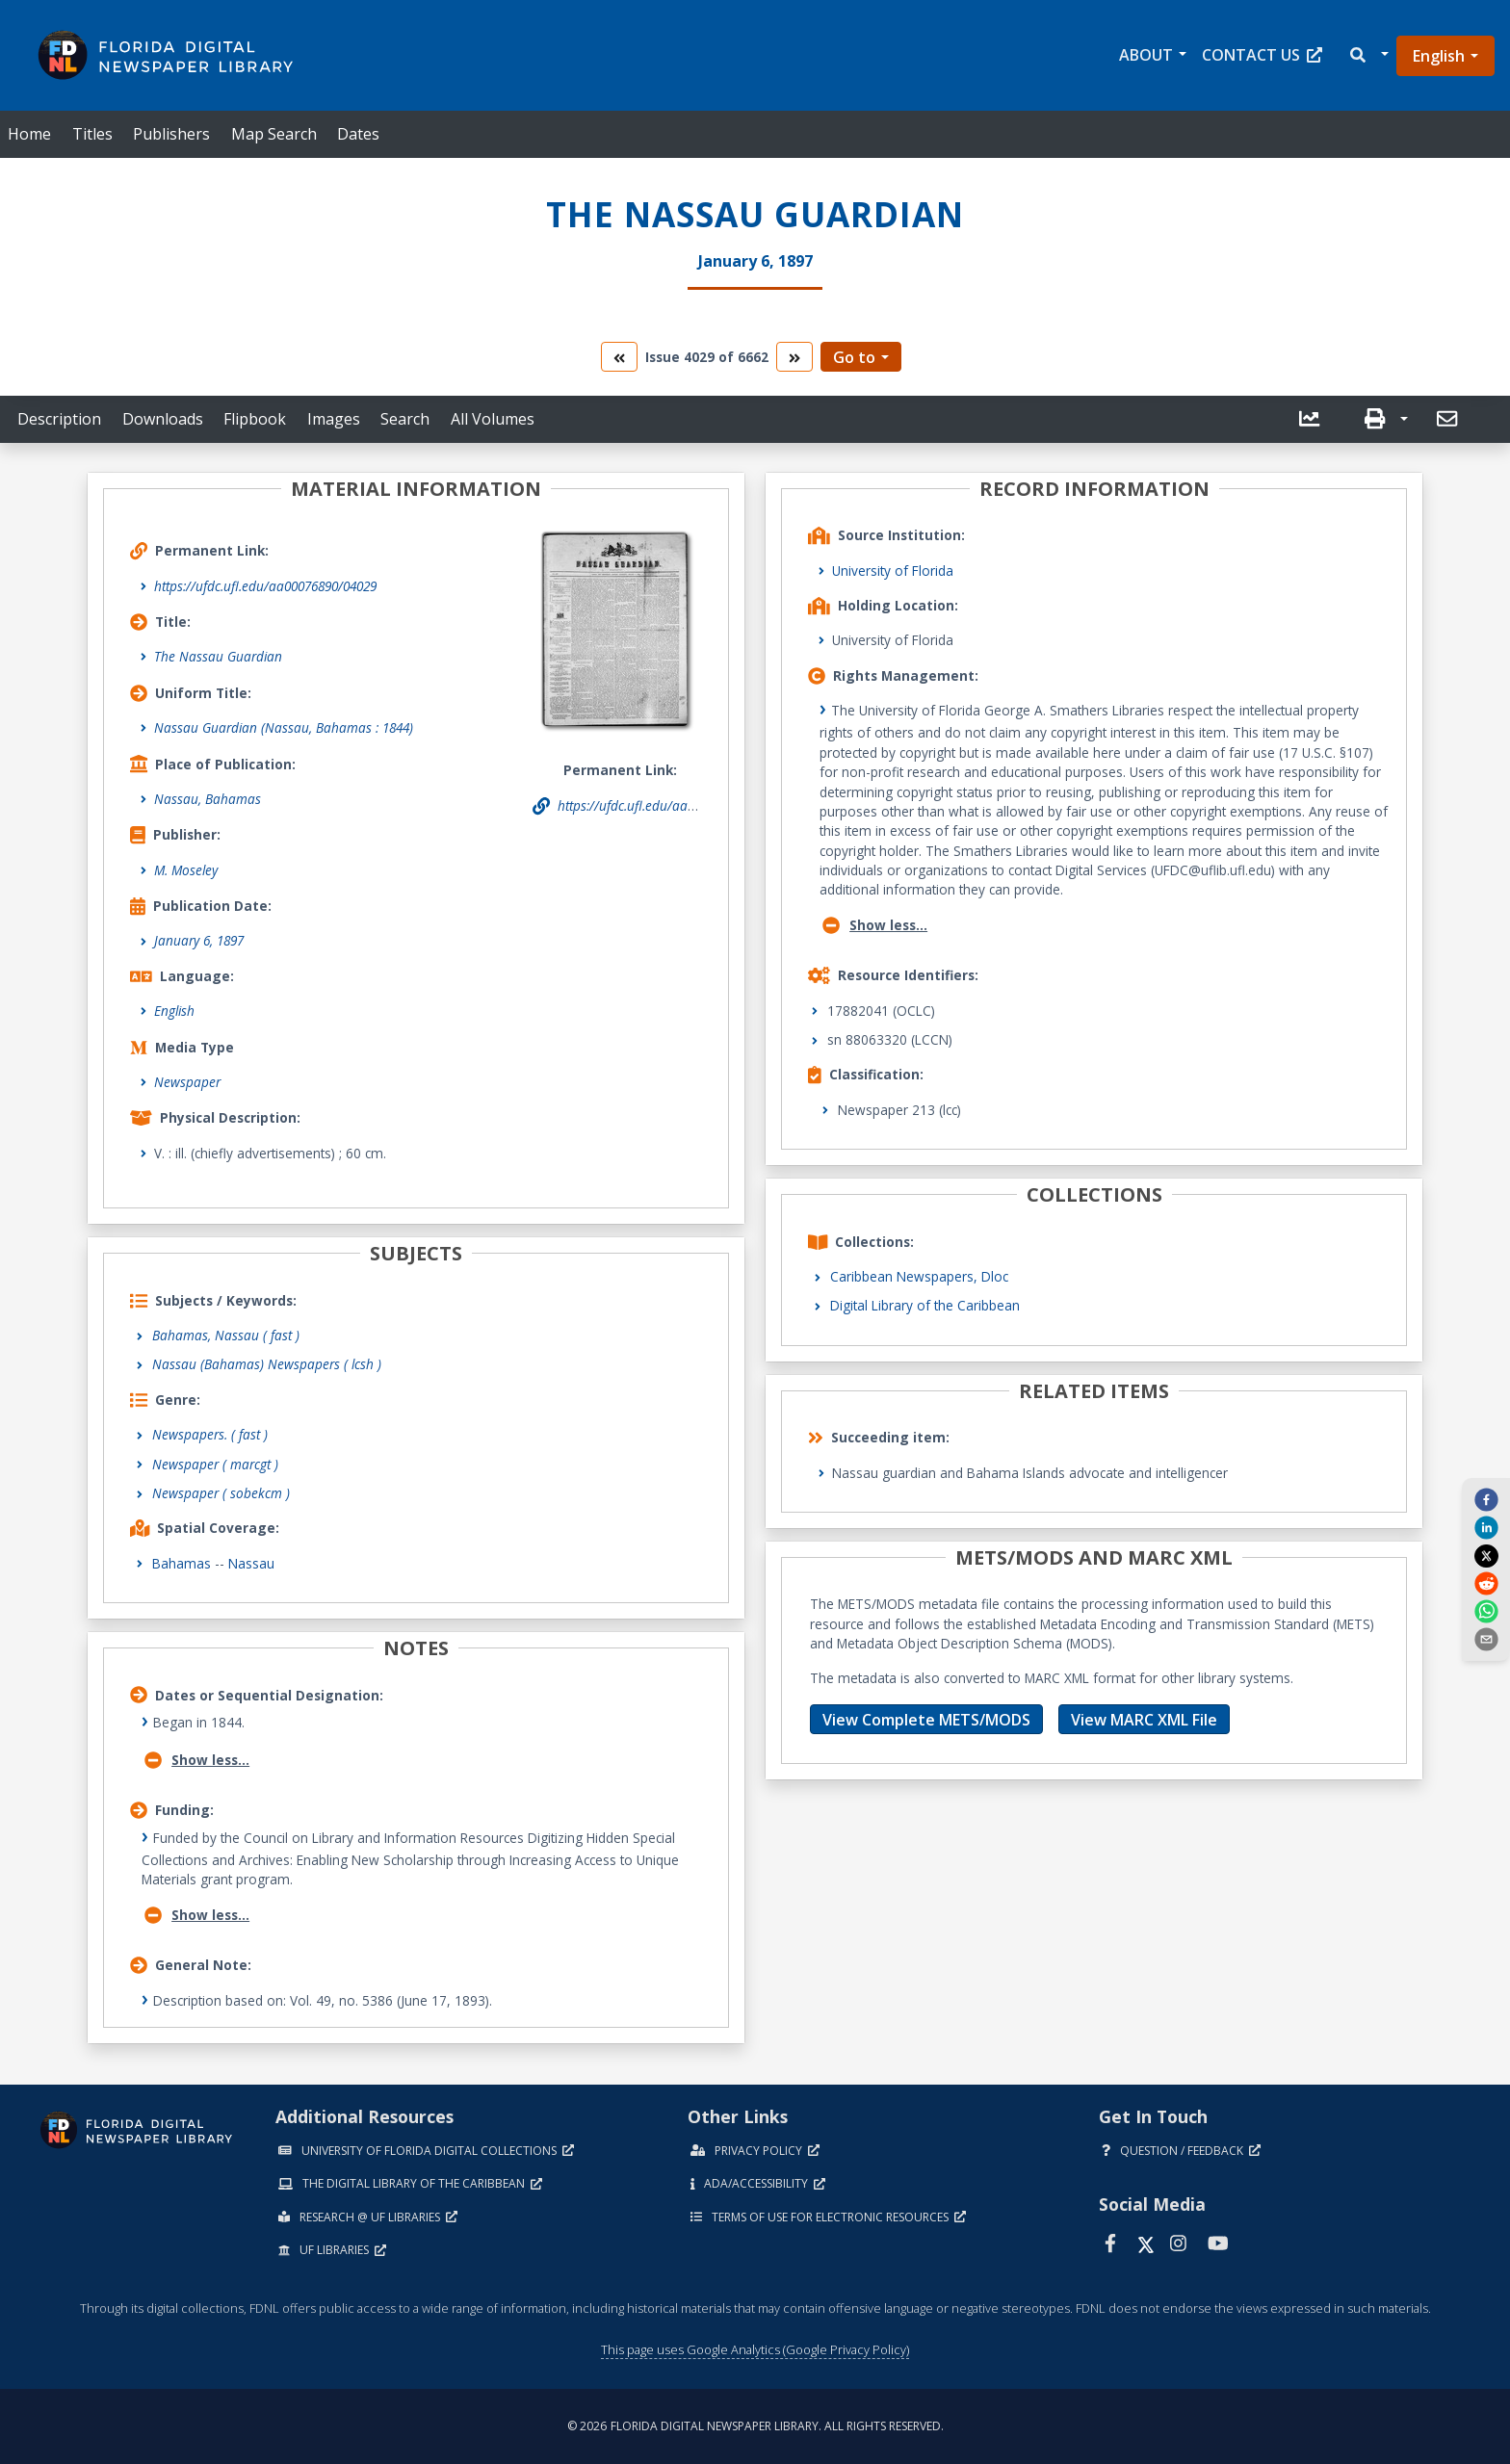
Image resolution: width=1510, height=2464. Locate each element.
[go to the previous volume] (619, 357)
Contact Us (1262, 54)
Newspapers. (210, 1434)
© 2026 (755, 2426)
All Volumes (492, 418)
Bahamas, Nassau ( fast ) (225, 1335)
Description (59, 418)
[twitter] (1486, 1555)
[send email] (1486, 1638)
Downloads (162, 418)
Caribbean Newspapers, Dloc (919, 1276)
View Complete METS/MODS (926, 1719)
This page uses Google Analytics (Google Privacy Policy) (755, 2349)
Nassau (251, 1563)
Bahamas (181, 1563)
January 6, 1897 (199, 940)
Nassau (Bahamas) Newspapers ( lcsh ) (266, 1364)
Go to (854, 357)
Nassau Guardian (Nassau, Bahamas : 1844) (283, 727)
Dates (358, 133)
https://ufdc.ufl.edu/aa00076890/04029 (265, 586)
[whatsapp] (1486, 1610)
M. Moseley (186, 870)
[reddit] (1486, 1582)
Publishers (171, 133)
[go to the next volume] (794, 357)
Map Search (274, 133)
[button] (1368, 55)
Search (405, 418)
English (1439, 55)
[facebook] (1486, 1498)
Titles (92, 133)
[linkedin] (1486, 1527)
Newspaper (187, 1082)
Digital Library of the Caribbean (925, 1305)
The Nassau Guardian (218, 656)
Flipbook (254, 418)
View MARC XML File (1144, 1719)
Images (333, 418)
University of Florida (892, 570)
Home (29, 133)
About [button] (1146, 54)
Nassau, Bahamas (207, 799)
